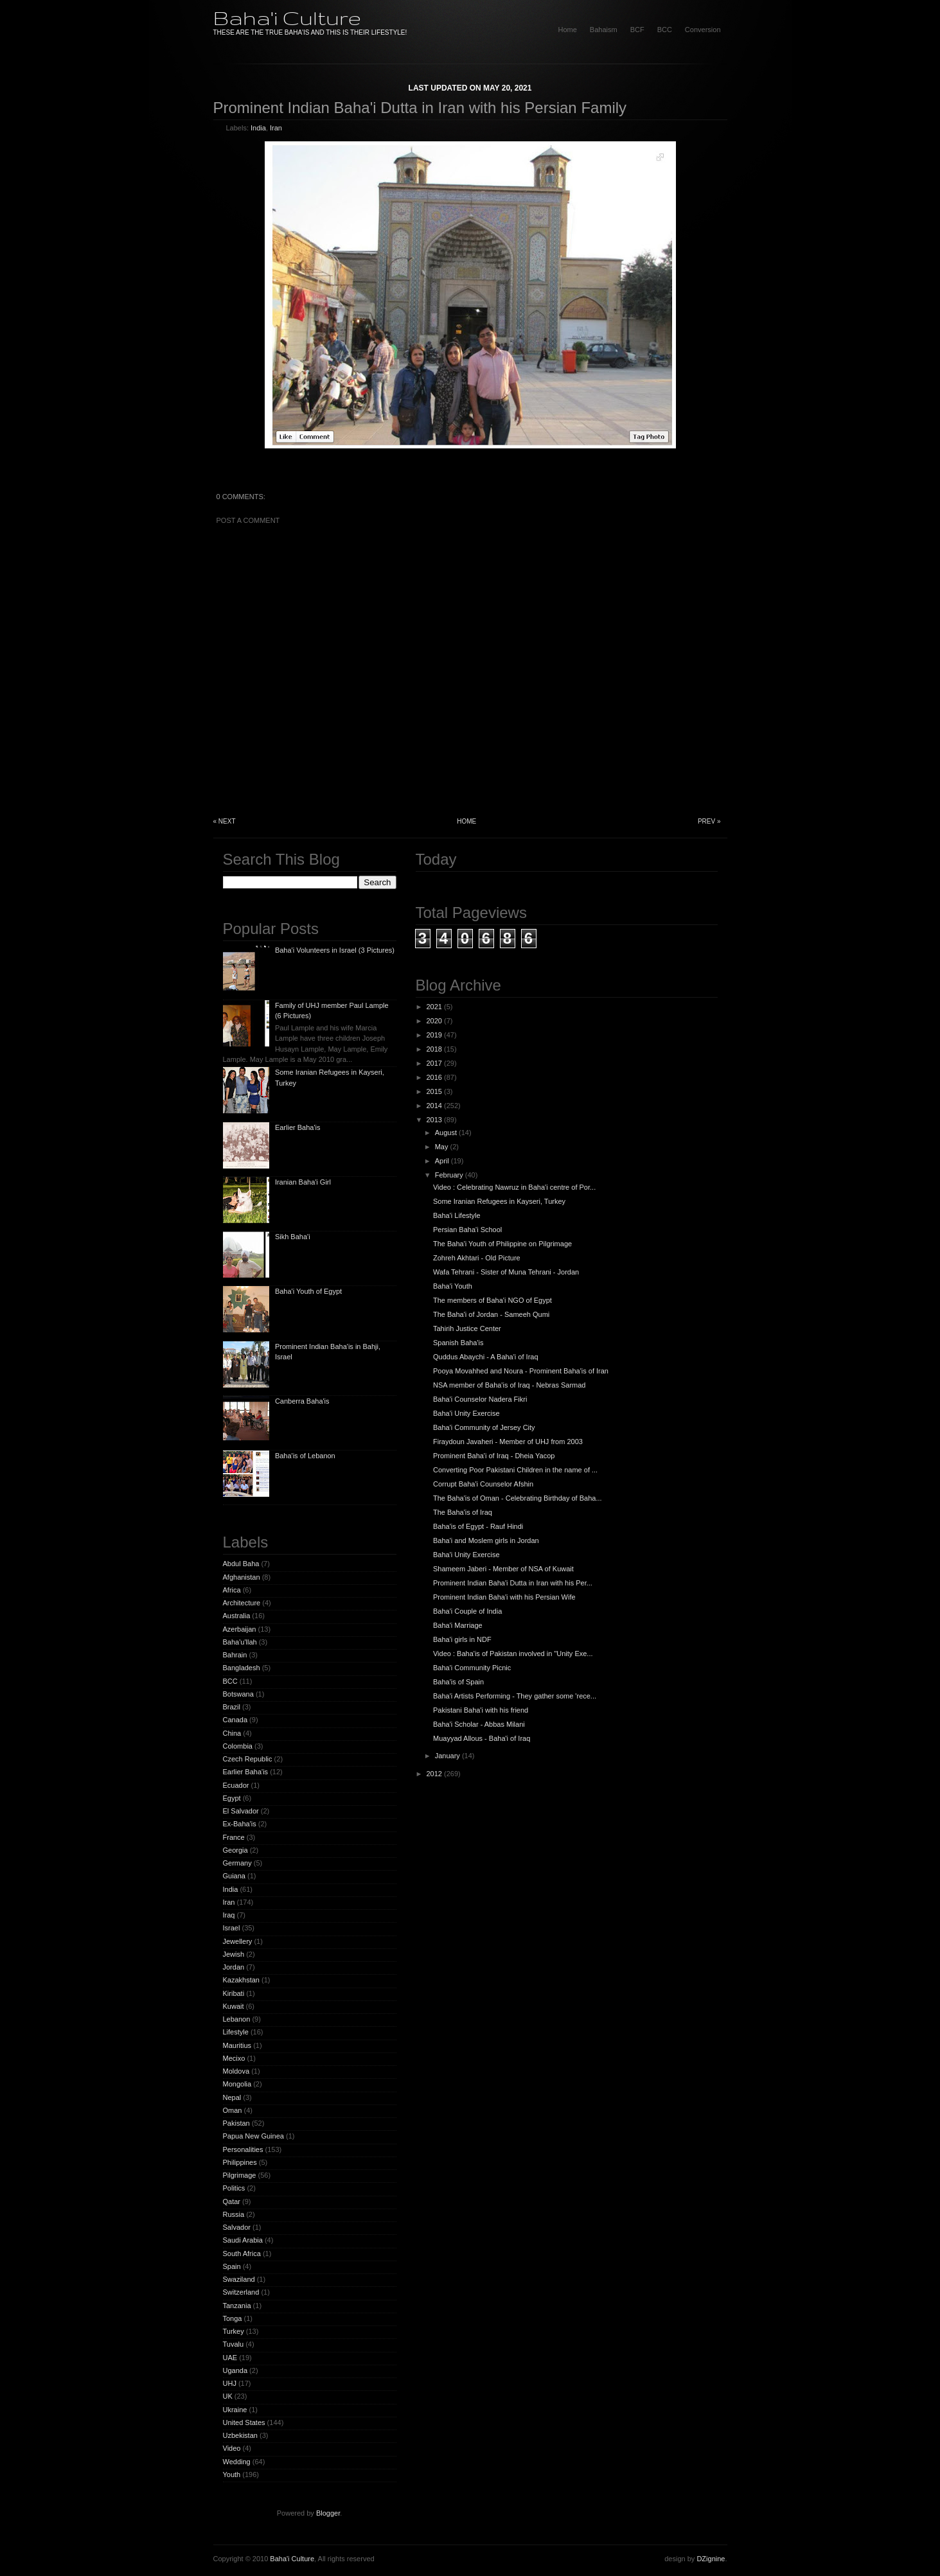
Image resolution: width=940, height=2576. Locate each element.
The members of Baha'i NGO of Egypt (492, 1300)
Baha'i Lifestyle (457, 1215)
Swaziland (239, 2279)
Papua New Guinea (253, 2136)
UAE (230, 2357)
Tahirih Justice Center (467, 1328)
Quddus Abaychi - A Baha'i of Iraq (485, 1357)
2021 (434, 1006)
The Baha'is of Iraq (462, 1512)
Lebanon (237, 2019)
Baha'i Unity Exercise (466, 1413)
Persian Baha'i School (467, 1229)
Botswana (238, 1694)
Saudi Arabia (243, 2240)
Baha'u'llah (240, 1642)
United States (244, 2422)
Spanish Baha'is (458, 1342)
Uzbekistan (240, 2435)
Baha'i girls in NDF (462, 1639)
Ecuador (236, 1785)
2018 (434, 1049)
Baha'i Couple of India (467, 1611)
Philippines (240, 2162)
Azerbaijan (239, 1629)
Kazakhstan (241, 1980)
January (447, 1756)
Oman (232, 2110)
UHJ (229, 2383)
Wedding (237, 2462)
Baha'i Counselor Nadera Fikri (480, 1399)
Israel (231, 1928)
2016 (434, 1077)
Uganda (235, 2370)
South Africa (242, 2253)
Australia (237, 1615)
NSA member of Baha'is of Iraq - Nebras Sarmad (509, 1385)
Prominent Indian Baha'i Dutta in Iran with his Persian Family (420, 107)
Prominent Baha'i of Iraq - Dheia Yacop (493, 1456)
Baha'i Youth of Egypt (308, 1291)
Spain (232, 2266)
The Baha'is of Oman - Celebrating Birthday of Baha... (517, 1498)
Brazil (232, 1707)
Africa (232, 1590)
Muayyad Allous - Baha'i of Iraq (481, 1738)
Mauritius (237, 2045)
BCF (637, 29)
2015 (434, 1091)
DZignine (710, 2559)
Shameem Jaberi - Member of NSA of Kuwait (503, 1569)
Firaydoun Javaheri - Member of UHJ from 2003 (508, 1441)
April (442, 1161)
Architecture (242, 1603)
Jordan (234, 1967)
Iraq (229, 1915)
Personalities (243, 2149)
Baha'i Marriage (458, 1625)
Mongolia (237, 2084)
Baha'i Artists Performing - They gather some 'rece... (514, 1696)
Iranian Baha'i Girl (303, 1182)
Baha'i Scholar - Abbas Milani (479, 1724)
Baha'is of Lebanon (305, 1456)
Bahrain (235, 1655)
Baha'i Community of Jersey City (484, 1427)
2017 (434, 1063)
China (232, 1733)
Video (232, 2448)
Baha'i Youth (452, 1286)
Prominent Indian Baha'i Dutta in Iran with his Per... (512, 1583)
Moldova (236, 2071)
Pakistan (236, 2123)
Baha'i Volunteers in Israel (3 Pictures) (335, 950)
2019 (434, 1035)
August (446, 1132)
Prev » (709, 821)
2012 (434, 1774)
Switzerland (241, 2292)
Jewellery (238, 1941)
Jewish (234, 1954)
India (258, 128)
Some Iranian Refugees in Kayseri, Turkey (499, 1201)
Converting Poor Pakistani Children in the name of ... (515, 1470)
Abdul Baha (241, 1563)
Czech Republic (247, 1759)
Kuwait (233, 2006)
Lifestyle (236, 2032)
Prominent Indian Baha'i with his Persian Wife (504, 1597)
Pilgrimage (239, 2175)
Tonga (232, 2318)
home (567, 29)
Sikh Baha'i (292, 1236)
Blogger (328, 2513)
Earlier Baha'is (298, 1127)
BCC (664, 29)
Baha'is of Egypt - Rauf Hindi (478, 1526)
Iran (276, 128)
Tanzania (237, 2305)
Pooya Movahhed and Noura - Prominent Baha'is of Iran (520, 1371)
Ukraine (235, 2409)
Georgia (235, 1850)
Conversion (703, 29)
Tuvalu (233, 2344)
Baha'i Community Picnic (472, 1668)
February (449, 1175)
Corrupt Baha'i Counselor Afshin (483, 1484)
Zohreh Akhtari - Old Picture (476, 1258)
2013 (434, 1120)
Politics (234, 2188)
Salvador (237, 2227)
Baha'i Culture (287, 17)
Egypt (232, 1798)
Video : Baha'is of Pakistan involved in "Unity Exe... (513, 1653)
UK (228, 2396)
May (441, 1147)
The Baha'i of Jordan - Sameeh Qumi (491, 1314)
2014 (434, 1105)
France (234, 1837)
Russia (234, 2214)
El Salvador (241, 1811)
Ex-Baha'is (239, 1824)
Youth (232, 2474)
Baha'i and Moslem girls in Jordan (486, 1540)
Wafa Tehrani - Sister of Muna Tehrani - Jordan (506, 1272)
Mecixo (234, 2058)
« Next (224, 821)
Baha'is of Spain (458, 1682)
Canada (235, 1720)
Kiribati (234, 1993)
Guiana (234, 1876)
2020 (434, 1021)
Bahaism (603, 29)
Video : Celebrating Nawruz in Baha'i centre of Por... (514, 1187)
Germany (237, 1863)
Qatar (232, 2201)
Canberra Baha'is (302, 1401)
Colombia (238, 1746)
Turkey (233, 2331)
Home (466, 821)
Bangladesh (241, 1668)
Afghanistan (241, 1577)
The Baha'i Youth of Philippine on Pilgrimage (502, 1244)
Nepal (232, 2097)
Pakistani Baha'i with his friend (480, 1710)
